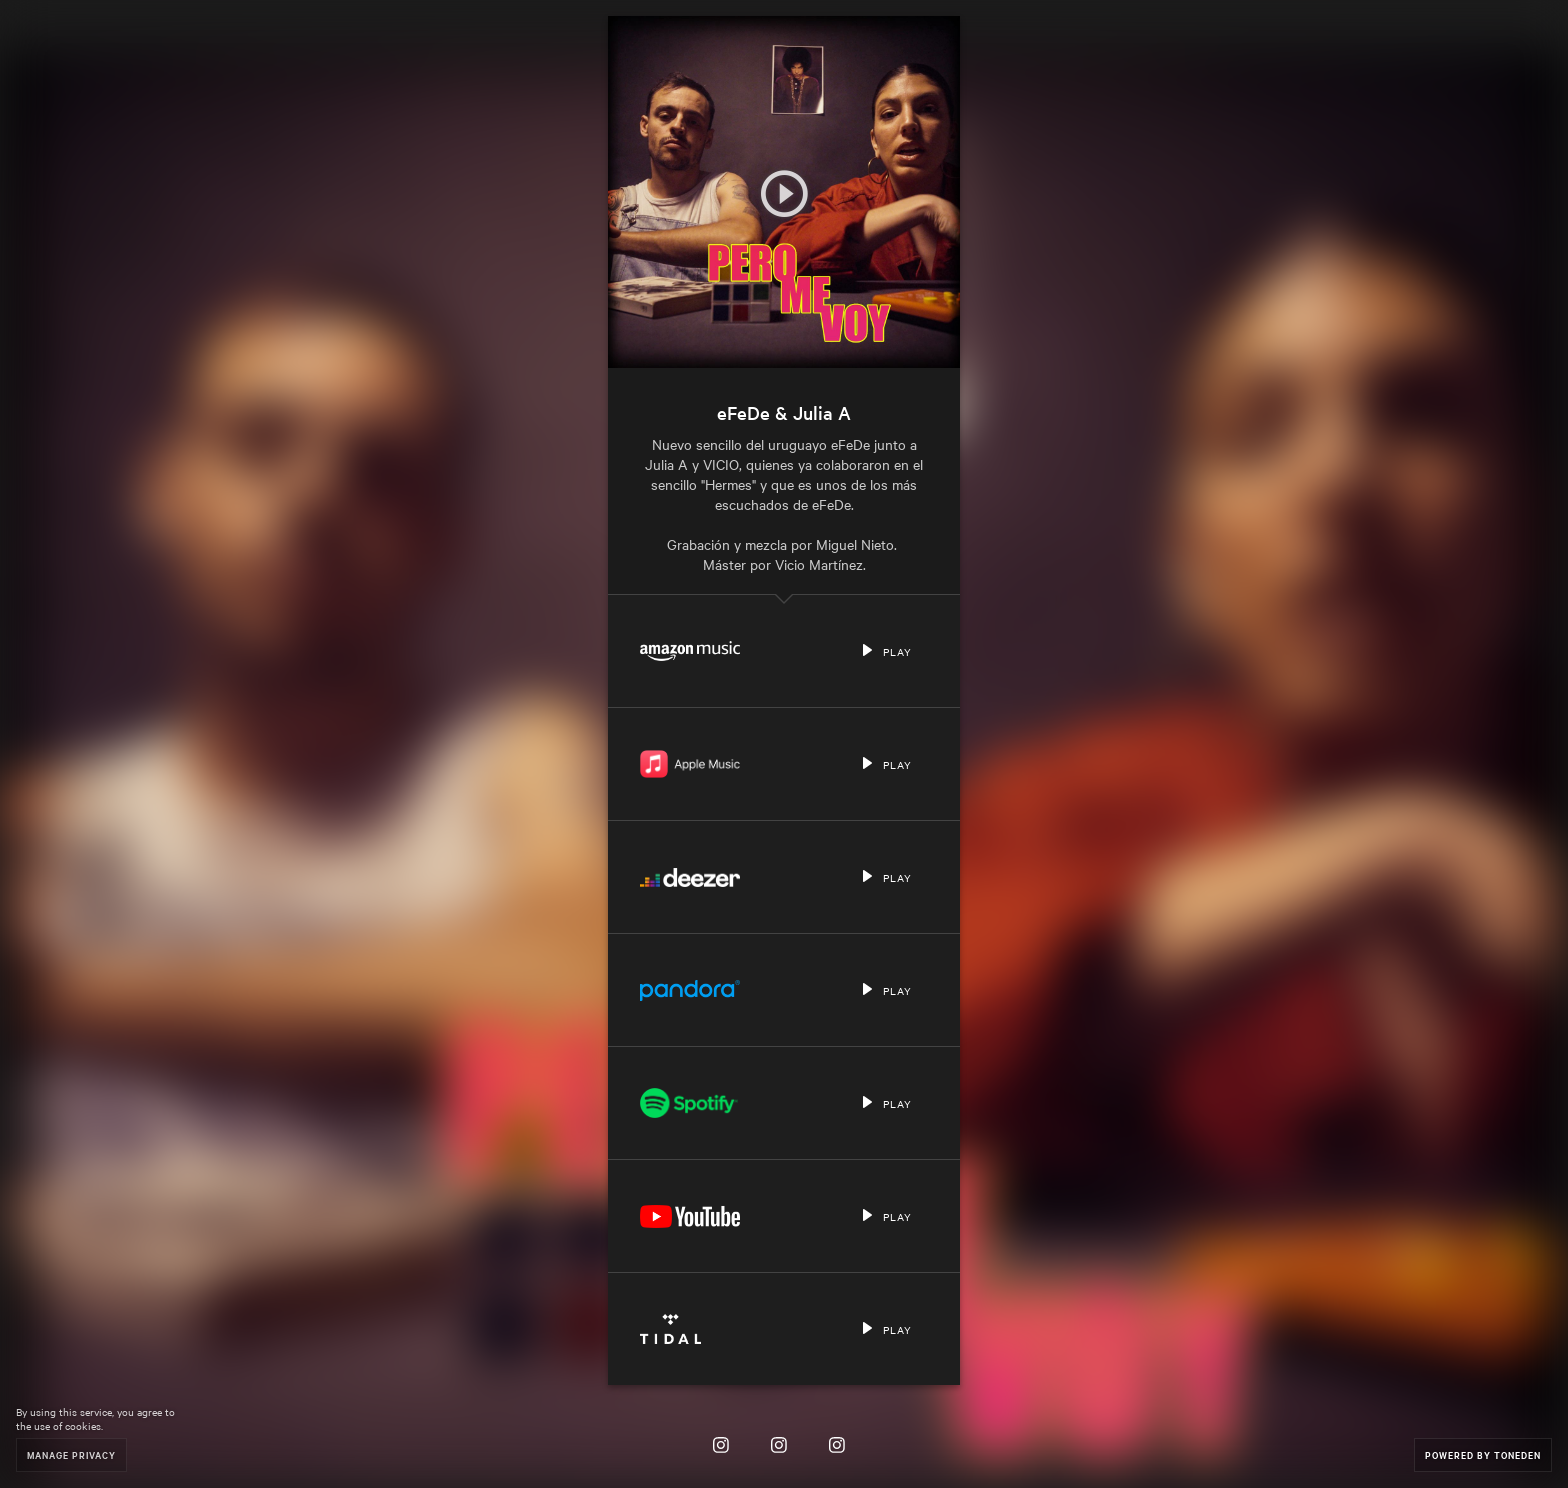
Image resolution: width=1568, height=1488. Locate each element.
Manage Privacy (71, 1454)
